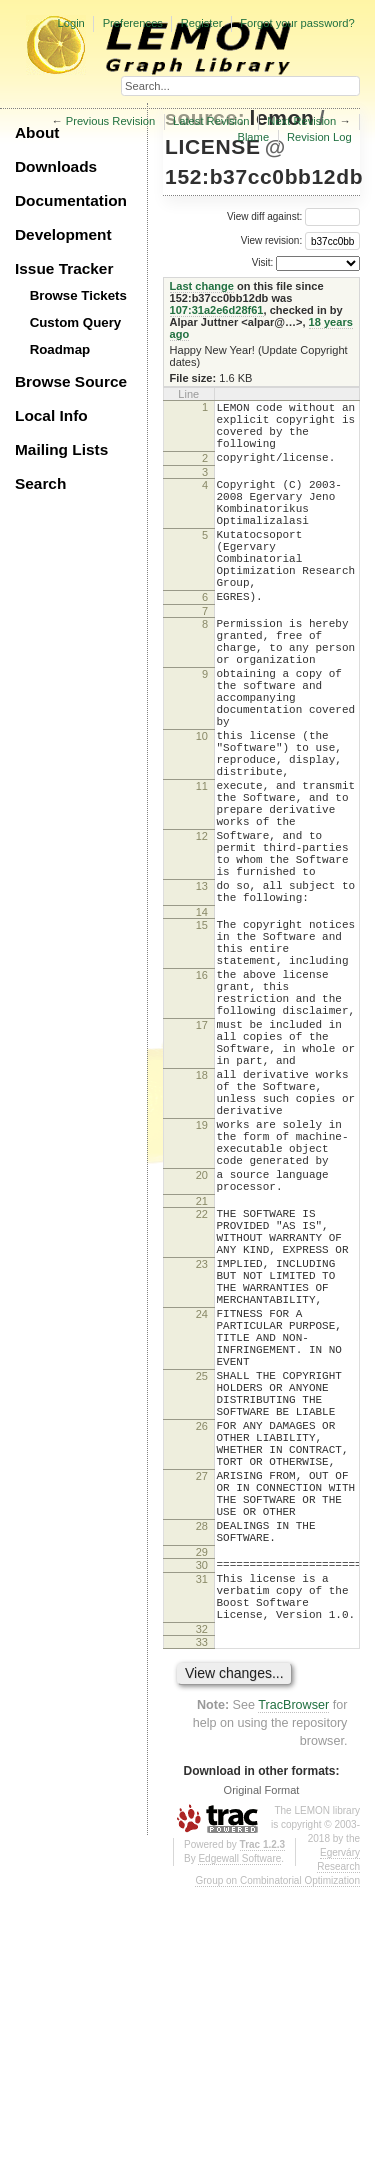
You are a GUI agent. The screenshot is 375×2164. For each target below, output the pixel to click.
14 (202, 1026)
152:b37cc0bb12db (264, 176)
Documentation (71, 200)
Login (70, 23)
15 (202, 1039)
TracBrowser (293, 1981)
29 (202, 1813)
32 (202, 1905)
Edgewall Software (239, 2134)
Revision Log (319, 137)
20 (202, 1349)
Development (63, 234)
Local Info (51, 415)
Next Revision (301, 121)
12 (202, 932)
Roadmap (60, 349)
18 (202, 1225)
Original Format (262, 2066)
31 (202, 1843)
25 (202, 1595)
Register (202, 23)
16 (202, 1101)
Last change (202, 286)
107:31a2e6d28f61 (217, 310)
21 (202, 1381)
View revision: (272, 240)
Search (40, 483)
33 (202, 1918)
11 (202, 870)
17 (202, 1163)
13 (202, 994)
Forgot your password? (297, 23)
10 (202, 808)
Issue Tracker (64, 268)
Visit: (263, 262)
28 (202, 1781)
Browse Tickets (78, 295)
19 (202, 1287)
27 (202, 1719)
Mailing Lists (61, 449)
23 (202, 1456)
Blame (253, 137)
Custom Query (76, 322)
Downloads (56, 166)
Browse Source (71, 381)
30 (202, 1826)
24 (202, 1518)
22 (202, 1394)
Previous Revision (111, 121)
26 (202, 1657)
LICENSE (212, 146)
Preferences (133, 23)
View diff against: (293, 216)
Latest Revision (211, 121)
